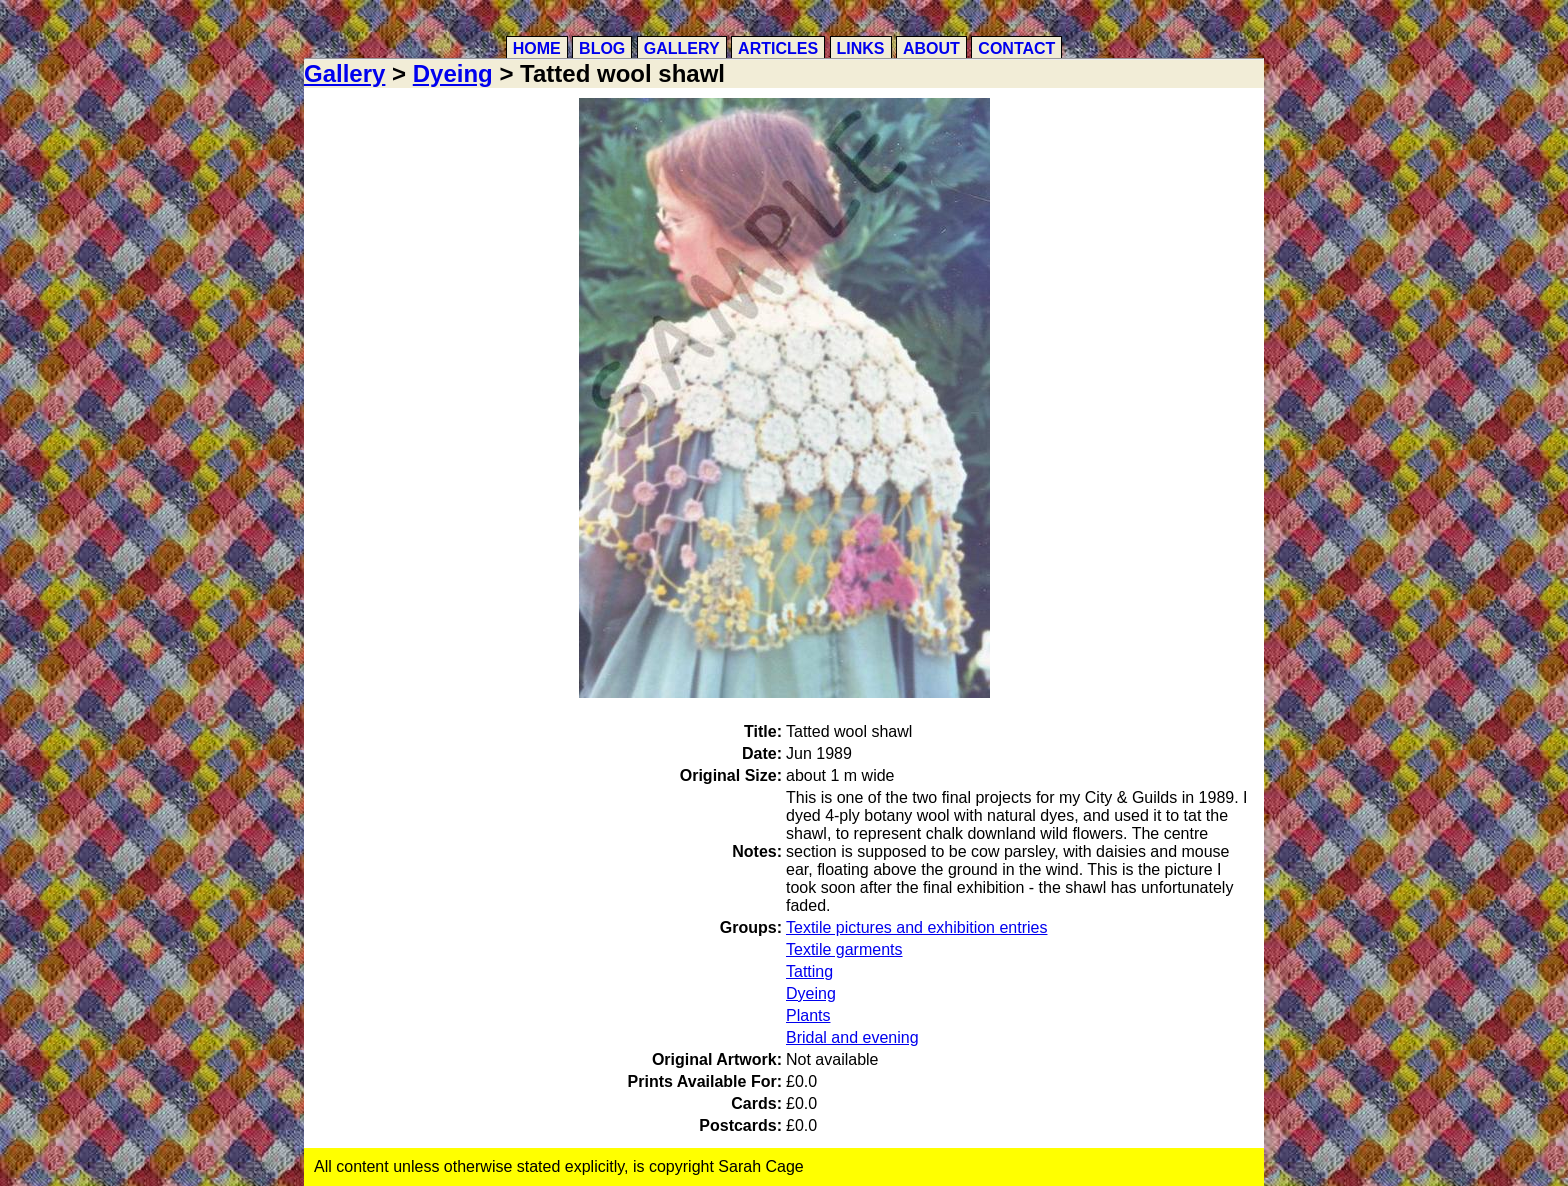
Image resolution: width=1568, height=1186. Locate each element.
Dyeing (453, 73)
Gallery (682, 48)
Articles (778, 48)
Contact (1016, 48)
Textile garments (844, 949)
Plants (808, 1015)
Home (537, 48)
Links (861, 48)
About (931, 48)
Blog (602, 48)
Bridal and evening (852, 1037)
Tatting (809, 971)
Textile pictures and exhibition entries (916, 927)
